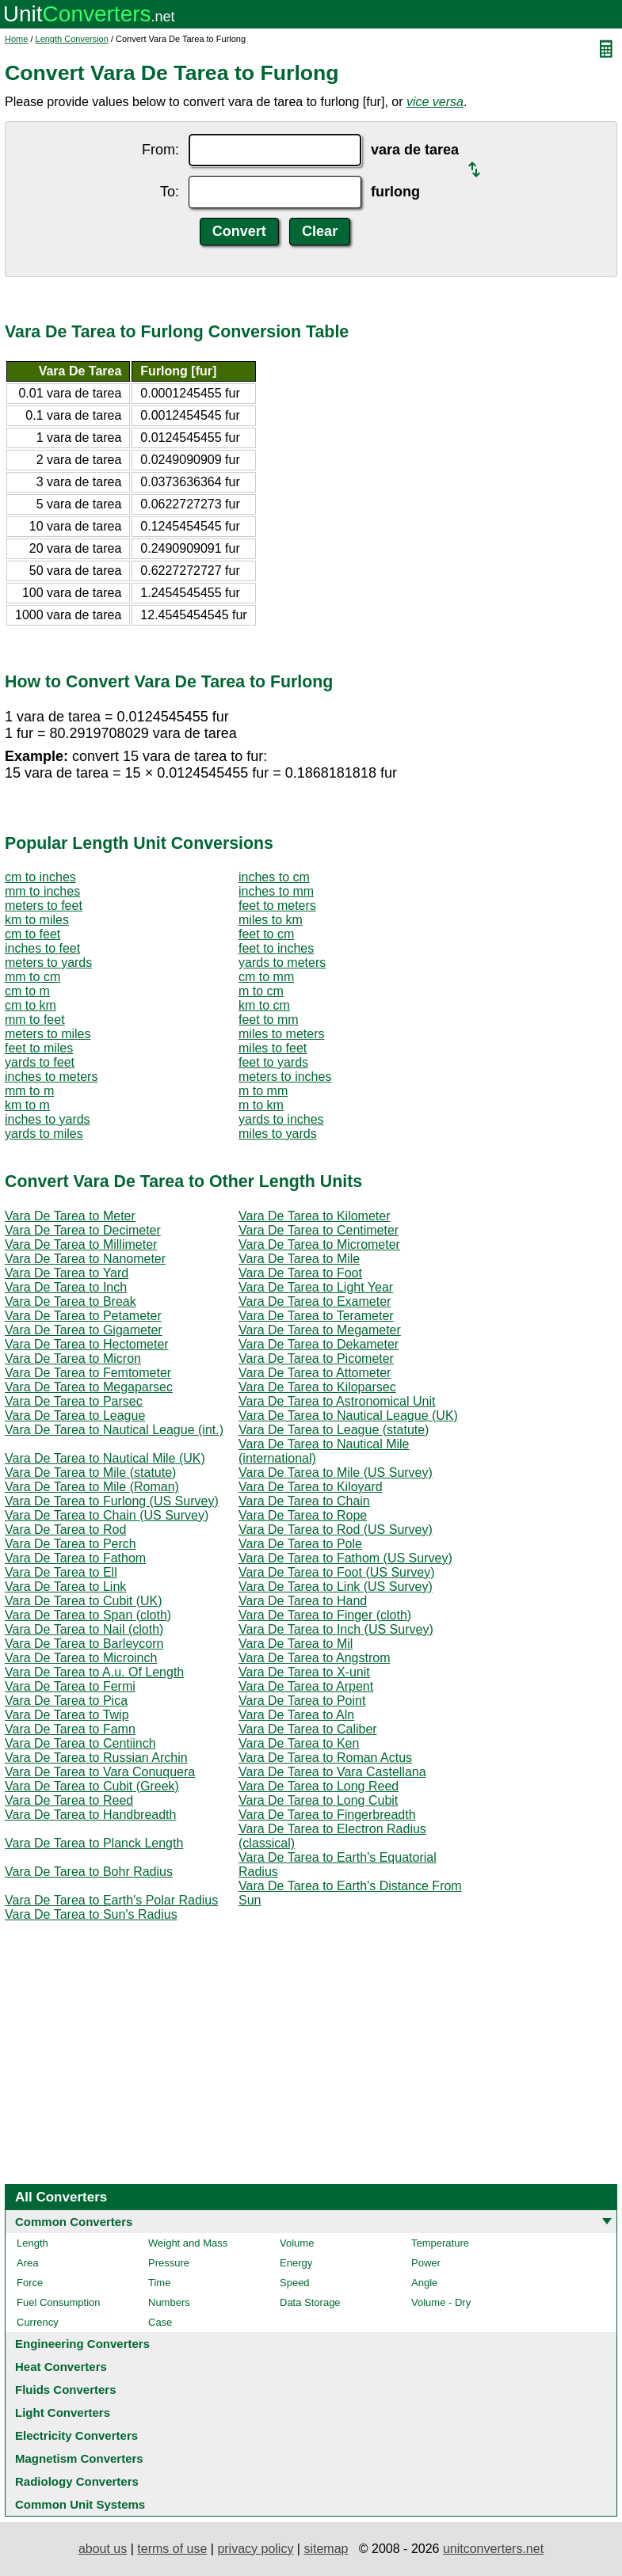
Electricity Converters (76, 2435)
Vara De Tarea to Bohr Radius (89, 1871)
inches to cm (274, 877)
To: (169, 192)
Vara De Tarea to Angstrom (314, 1658)
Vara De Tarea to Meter (70, 1216)
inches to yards (47, 1119)
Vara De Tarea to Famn (70, 1729)
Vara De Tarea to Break (70, 1301)
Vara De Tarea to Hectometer (87, 1344)
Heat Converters (61, 2366)
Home (16, 39)
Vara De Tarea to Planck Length (94, 1843)
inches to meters (51, 1076)
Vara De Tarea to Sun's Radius (91, 1914)
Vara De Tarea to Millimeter (81, 1244)
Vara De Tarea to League (75, 1415)
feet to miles (39, 1048)
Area (27, 2263)
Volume (297, 2243)
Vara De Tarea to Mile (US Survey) (335, 1472)
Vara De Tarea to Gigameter (83, 1330)
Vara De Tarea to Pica (66, 1700)
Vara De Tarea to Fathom (75, 1558)
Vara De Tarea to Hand (302, 1601)
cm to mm (266, 977)
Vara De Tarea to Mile (299, 1258)
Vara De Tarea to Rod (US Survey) (335, 1529)
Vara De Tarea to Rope (302, 1515)
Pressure (168, 2263)
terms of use (172, 2548)
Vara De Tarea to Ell (61, 1572)
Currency (38, 2322)
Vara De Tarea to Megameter (319, 1330)
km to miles (37, 920)
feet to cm (266, 934)
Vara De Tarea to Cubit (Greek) (92, 1786)
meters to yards (48, 962)
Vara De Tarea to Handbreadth (90, 1814)
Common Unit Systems (80, 2504)
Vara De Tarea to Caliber (307, 1729)
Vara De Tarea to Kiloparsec (317, 1387)
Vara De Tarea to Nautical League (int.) (114, 1429)
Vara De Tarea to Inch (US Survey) (335, 1629)
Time (159, 2283)
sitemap (325, 2548)
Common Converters (73, 2221)
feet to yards (273, 1062)
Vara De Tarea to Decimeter (83, 1230)
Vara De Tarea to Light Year (315, 1287)
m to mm (263, 1091)
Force (30, 2283)
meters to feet (43, 905)
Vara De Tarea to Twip (67, 1715)
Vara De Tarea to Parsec (74, 1401)
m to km (261, 1105)
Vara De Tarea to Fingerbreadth (327, 1814)
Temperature (440, 2243)
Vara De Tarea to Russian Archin (96, 1757)
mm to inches (42, 891)
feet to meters (277, 905)
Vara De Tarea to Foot (300, 1273)
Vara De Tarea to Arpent (305, 1686)
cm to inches (40, 877)
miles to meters (281, 1034)
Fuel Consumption (59, 2302)
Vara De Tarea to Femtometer (88, 1372)
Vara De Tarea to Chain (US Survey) (106, 1515)
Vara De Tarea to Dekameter (318, 1344)
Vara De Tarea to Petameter (83, 1315)
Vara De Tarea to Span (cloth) (88, 1615)
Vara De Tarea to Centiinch (80, 1743)
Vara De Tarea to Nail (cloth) (84, 1629)
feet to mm (268, 1019)
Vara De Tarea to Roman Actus (325, 1757)
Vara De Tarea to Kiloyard (310, 1486)
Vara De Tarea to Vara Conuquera (100, 1772)
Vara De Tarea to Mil (295, 1643)
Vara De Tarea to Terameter (316, 1315)
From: (160, 150)
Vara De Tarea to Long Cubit (318, 1800)
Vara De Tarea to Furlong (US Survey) (112, 1501)
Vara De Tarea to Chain (304, 1501)
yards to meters (282, 962)
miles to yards (277, 1133)
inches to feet (42, 948)
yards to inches (281, 1119)
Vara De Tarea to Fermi (70, 1686)
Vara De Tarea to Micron (73, 1358)
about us (102, 2548)
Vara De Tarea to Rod (65, 1529)
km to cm (264, 1005)
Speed (295, 2283)
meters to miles (47, 1034)
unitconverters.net (493, 2548)
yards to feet (39, 1062)
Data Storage (310, 2302)
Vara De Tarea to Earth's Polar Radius (111, 1900)
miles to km (270, 920)
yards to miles (44, 1133)
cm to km (30, 1005)
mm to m (29, 1091)
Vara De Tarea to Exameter (314, 1301)
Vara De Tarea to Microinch (81, 1658)
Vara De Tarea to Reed (69, 1800)
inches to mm (276, 891)
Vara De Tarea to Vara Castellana (332, 1772)
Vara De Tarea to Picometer (316, 1358)
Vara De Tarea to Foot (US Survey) (336, 1572)
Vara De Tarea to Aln (296, 1715)
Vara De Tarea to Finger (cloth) (324, 1615)
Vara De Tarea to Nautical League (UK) (348, 1415)
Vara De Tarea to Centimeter (318, 1230)
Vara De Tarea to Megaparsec (89, 1387)
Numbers (169, 2302)
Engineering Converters (82, 2343)
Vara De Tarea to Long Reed (318, 1786)
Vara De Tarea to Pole (300, 1544)
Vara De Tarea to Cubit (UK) (83, 1601)
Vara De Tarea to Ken (298, 1743)
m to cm (261, 991)
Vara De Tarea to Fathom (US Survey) (345, 1558)
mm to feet (35, 1019)
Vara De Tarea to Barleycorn (84, 1643)
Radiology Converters (77, 2481)
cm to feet (32, 934)
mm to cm (32, 977)
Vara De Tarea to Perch (70, 1544)
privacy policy (255, 2548)
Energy (296, 2263)
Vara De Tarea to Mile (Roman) (92, 1486)
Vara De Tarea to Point (301, 1700)
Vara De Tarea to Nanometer (85, 1258)
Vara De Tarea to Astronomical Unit (336, 1401)
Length (32, 2243)
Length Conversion (72, 39)
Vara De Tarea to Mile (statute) (90, 1472)
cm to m (27, 991)
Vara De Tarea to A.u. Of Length (94, 1672)
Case (160, 2322)
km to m (27, 1105)
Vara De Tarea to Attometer (314, 1372)
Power (426, 2263)
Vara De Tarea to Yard (66, 1273)
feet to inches (276, 948)
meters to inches (284, 1076)
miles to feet (272, 1048)
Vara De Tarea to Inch (66, 1287)
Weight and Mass (187, 2243)
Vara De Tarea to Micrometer (319, 1244)
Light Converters (62, 2412)
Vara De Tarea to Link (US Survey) (335, 1586)
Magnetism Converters (79, 2458)
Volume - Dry (441, 2302)
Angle (424, 2283)
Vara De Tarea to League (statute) (333, 1429)
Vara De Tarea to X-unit (304, 1672)
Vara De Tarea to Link (65, 1586)
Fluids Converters (65, 2389)
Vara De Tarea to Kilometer (314, 1216)
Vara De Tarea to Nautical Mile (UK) (105, 1458)
